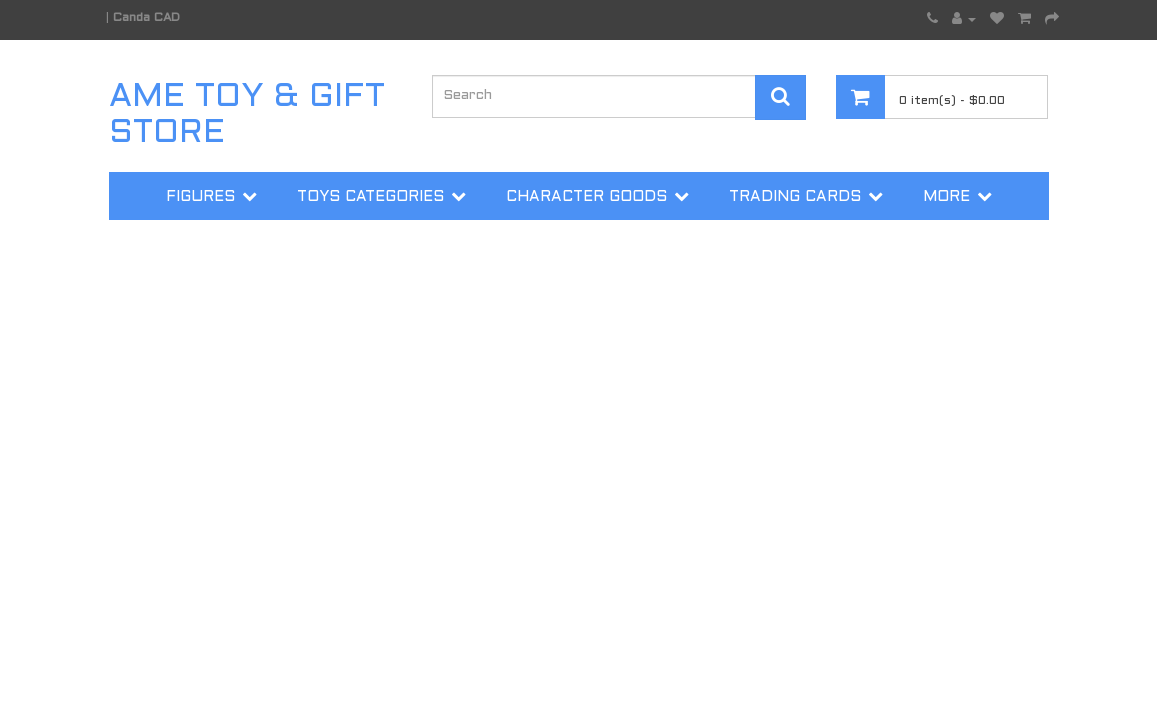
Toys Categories (370, 197)
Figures (200, 197)
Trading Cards (795, 197)
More (946, 197)
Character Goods (586, 197)
